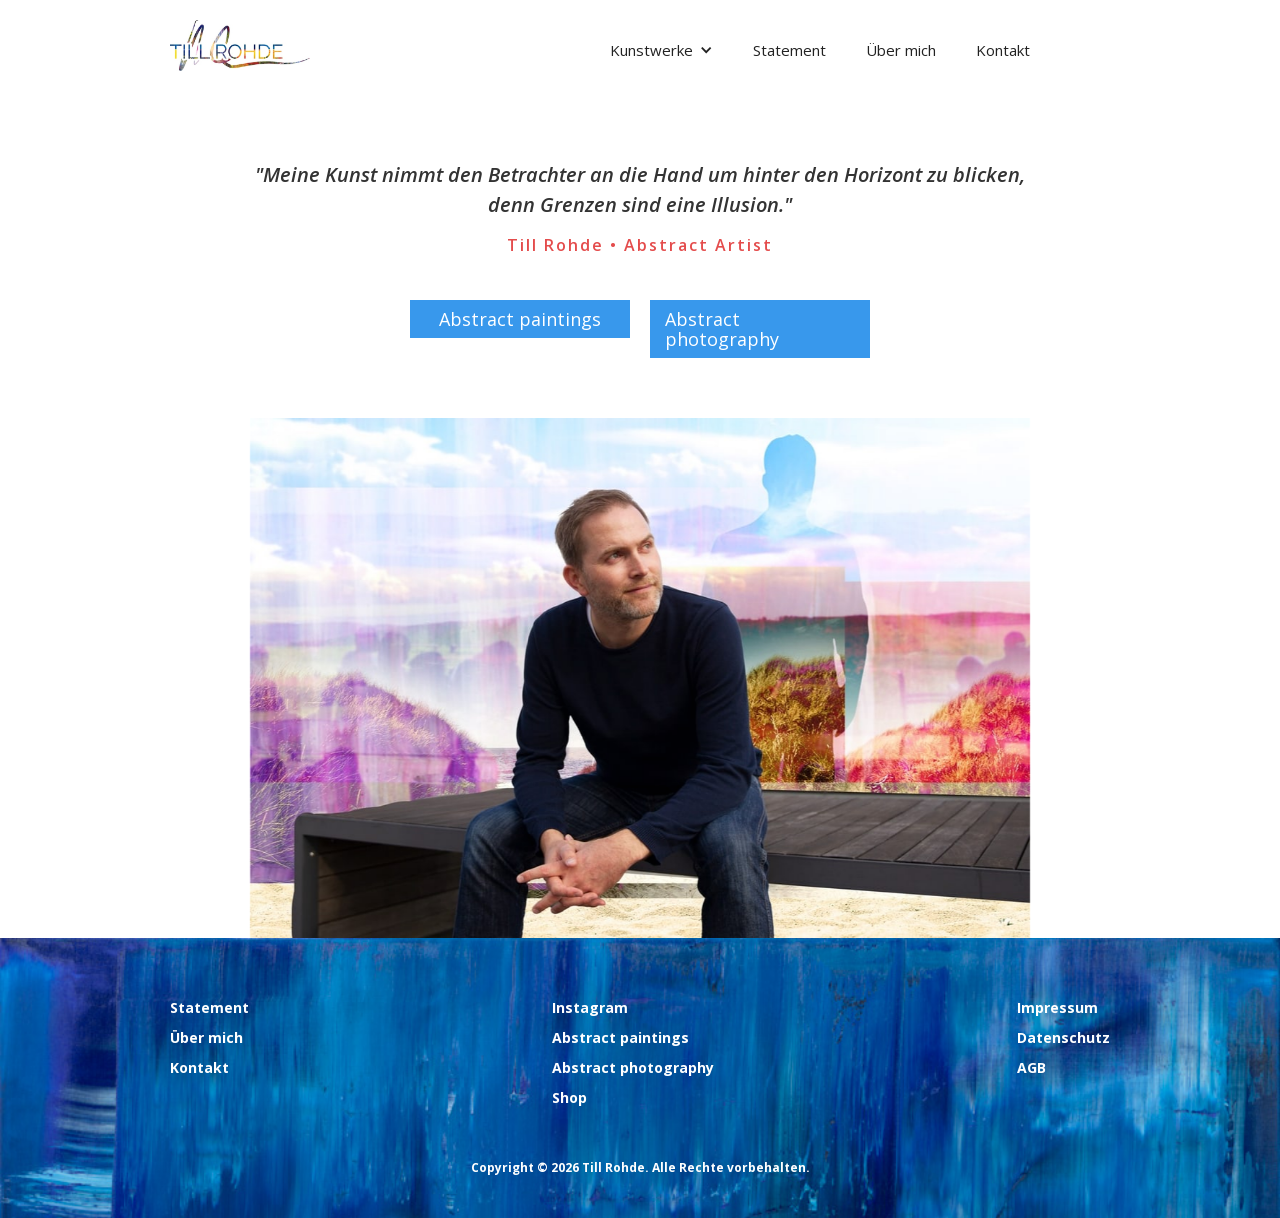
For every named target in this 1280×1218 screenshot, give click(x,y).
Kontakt (1003, 50)
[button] (661, 50)
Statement (789, 50)
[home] (240, 45)
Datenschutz (1063, 1037)
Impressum (1057, 1007)
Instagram (590, 1007)
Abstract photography (722, 329)
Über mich (901, 50)
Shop (569, 1097)
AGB (1031, 1067)
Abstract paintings (520, 319)
